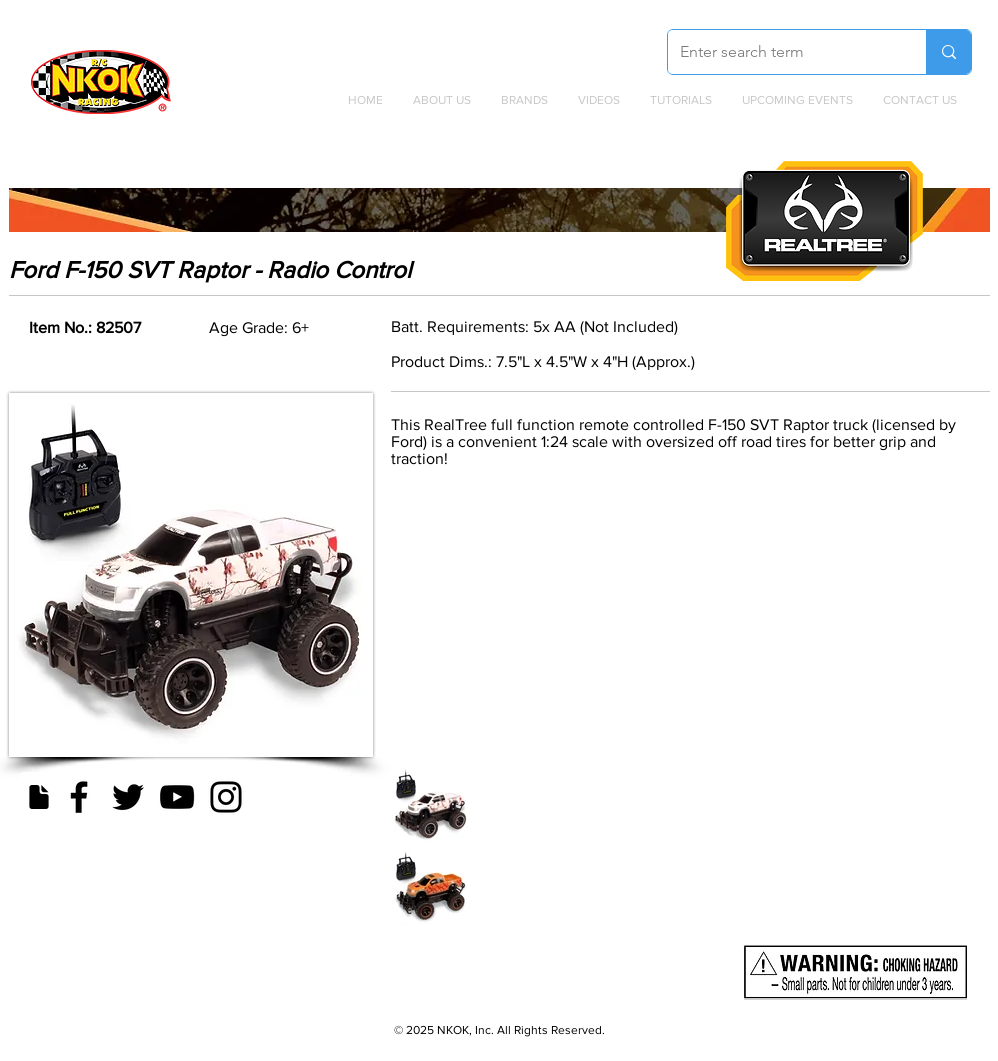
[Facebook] (79, 797)
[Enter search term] (782, 52)
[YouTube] (177, 797)
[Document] (38, 797)
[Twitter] (128, 797)
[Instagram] (226, 797)
